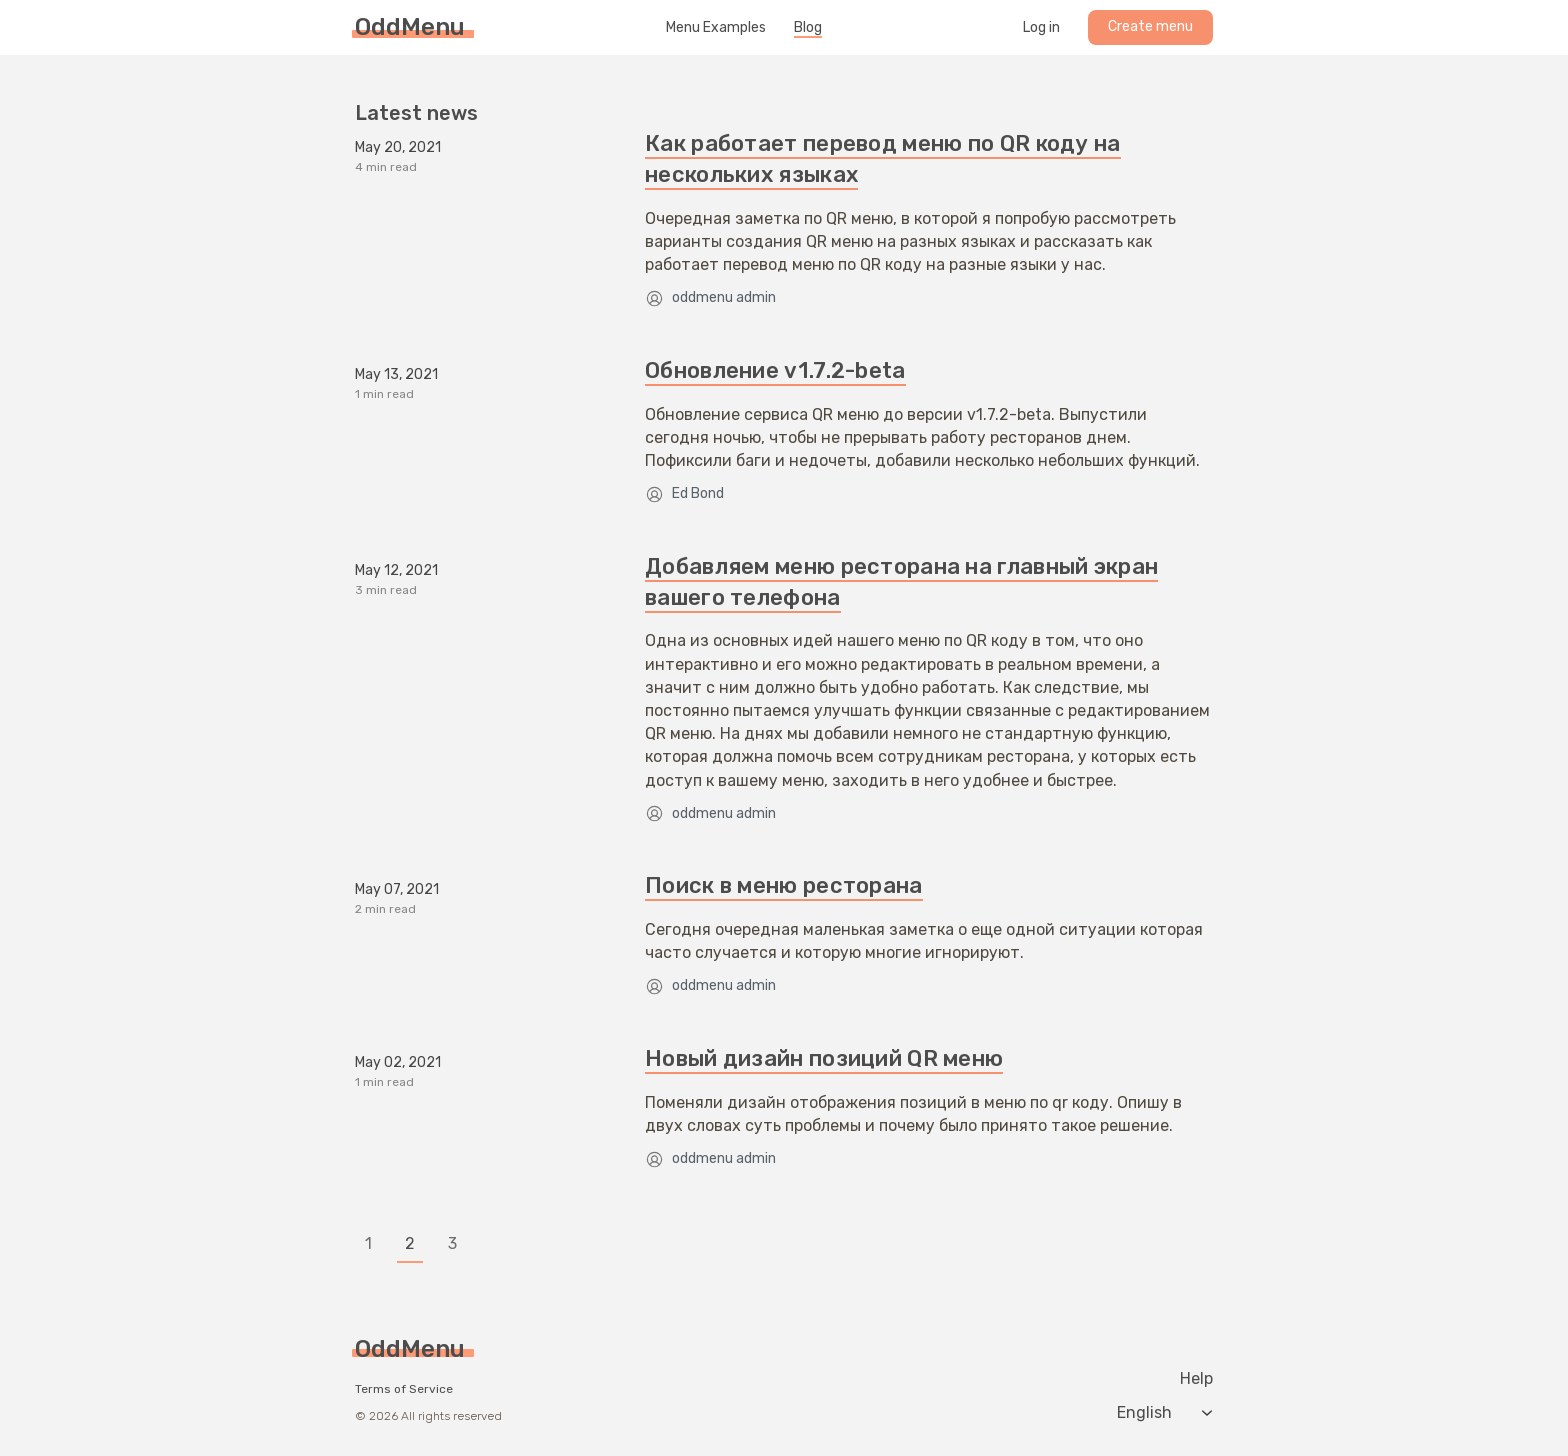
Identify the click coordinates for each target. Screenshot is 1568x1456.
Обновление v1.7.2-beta (775, 370)
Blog (808, 28)
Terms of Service (404, 1389)
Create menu (1150, 26)
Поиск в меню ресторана (784, 885)
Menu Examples (716, 28)
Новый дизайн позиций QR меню (824, 1058)
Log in (1041, 28)
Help (1196, 1379)
